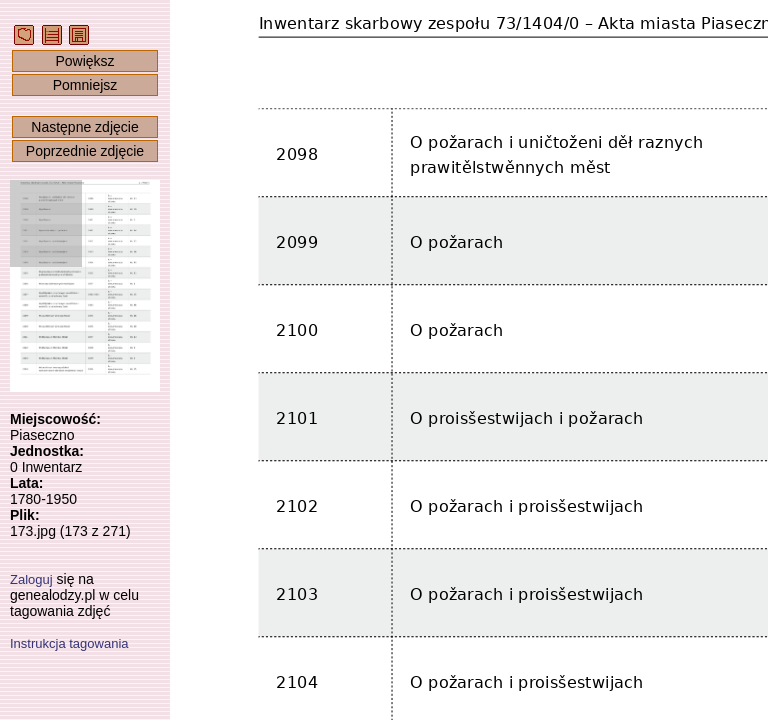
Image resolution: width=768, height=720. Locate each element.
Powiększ (84, 61)
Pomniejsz (85, 85)
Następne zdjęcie (84, 127)
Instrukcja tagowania (69, 643)
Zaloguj (31, 579)
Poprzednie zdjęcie (85, 151)
